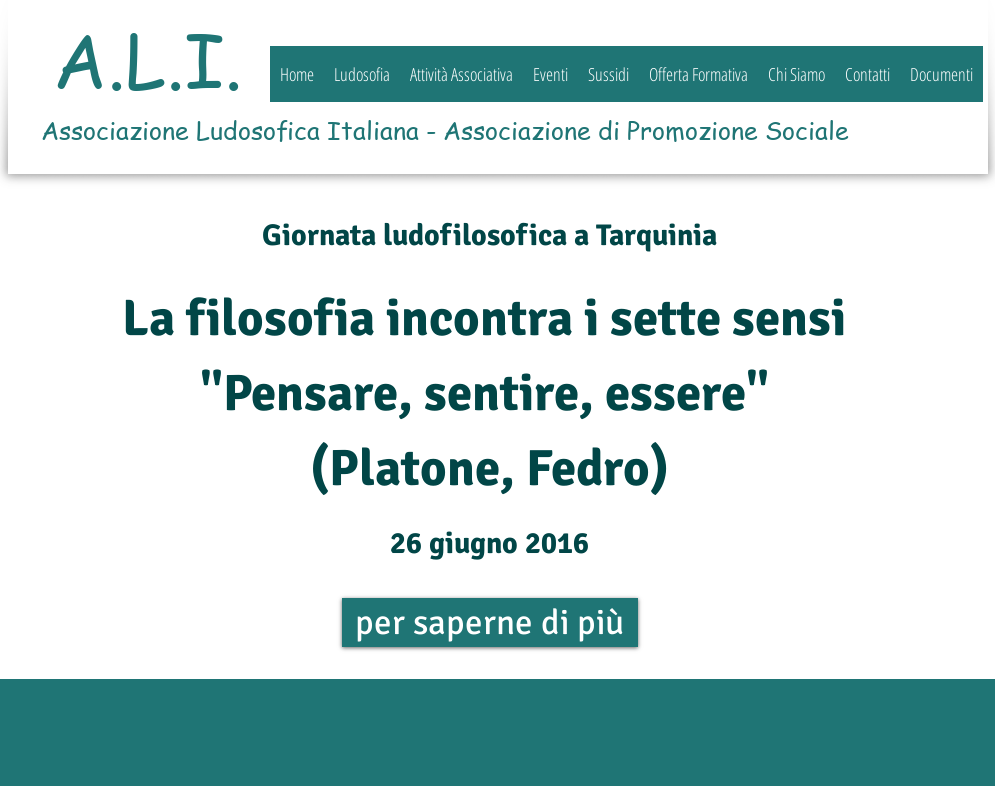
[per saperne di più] (490, 622)
